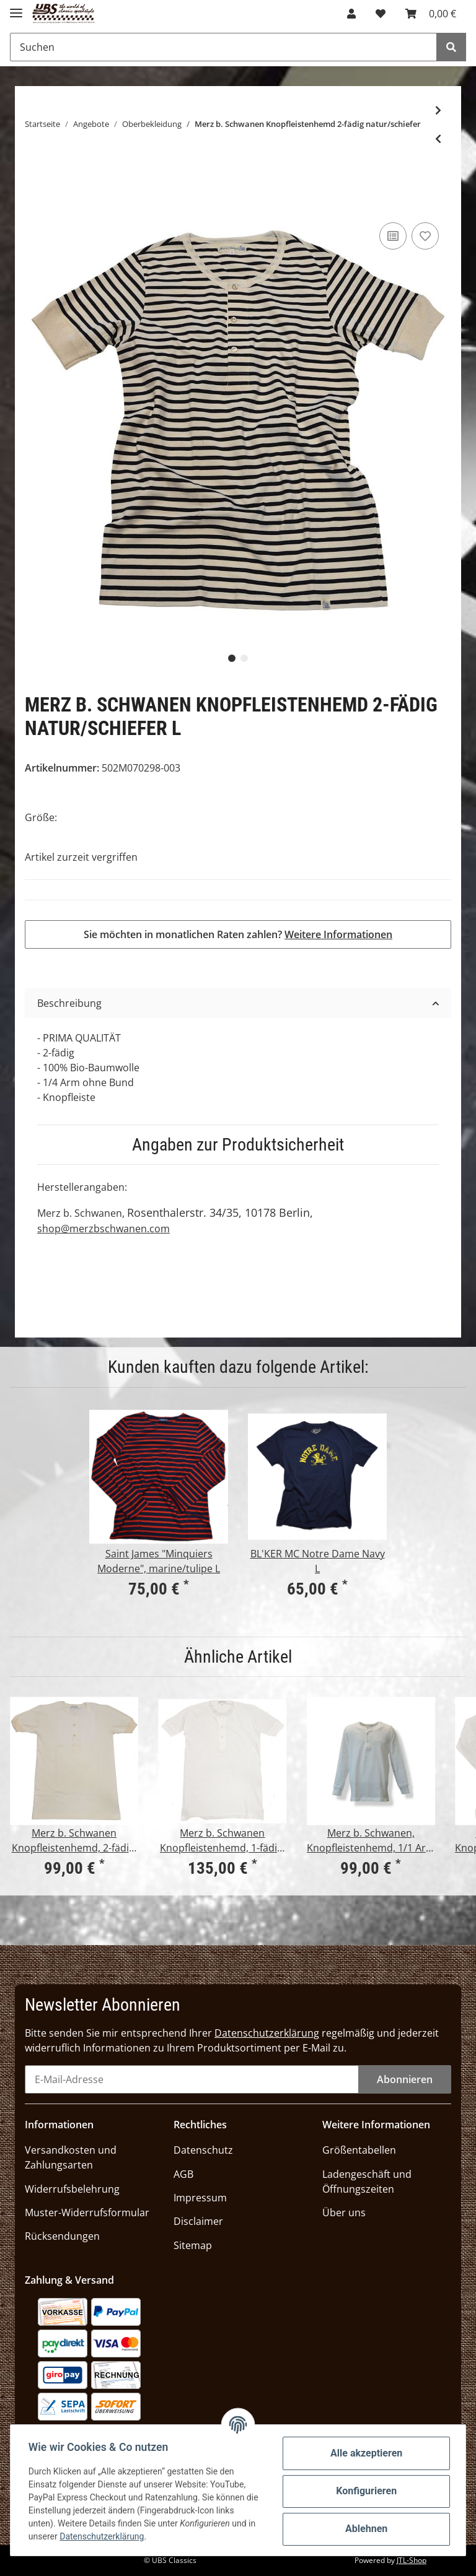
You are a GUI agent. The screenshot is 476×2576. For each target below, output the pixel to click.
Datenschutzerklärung (266, 2033)
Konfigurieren (364, 2491)
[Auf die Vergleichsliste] (393, 236)
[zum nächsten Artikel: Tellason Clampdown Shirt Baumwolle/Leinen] (438, 110)
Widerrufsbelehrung (72, 2189)
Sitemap (193, 2245)
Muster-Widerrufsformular (87, 2212)
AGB (183, 2174)
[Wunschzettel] (380, 13)
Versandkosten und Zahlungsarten (71, 2157)
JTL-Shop (411, 2560)
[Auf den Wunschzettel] (425, 236)
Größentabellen (359, 2150)
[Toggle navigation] (16, 7)
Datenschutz (203, 2150)
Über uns (344, 2212)
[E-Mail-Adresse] (192, 2079)
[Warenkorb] (430, 13)
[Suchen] (223, 47)
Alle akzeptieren (364, 2453)
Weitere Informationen (338, 934)
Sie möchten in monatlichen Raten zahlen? (238, 934)
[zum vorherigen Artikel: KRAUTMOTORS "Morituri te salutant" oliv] (438, 138)
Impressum (200, 2197)
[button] (351, 13)
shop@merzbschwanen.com (103, 1228)
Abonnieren (405, 2079)
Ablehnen (364, 2529)
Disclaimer (198, 2221)
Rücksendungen (62, 2236)
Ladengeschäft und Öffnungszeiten (367, 2181)
